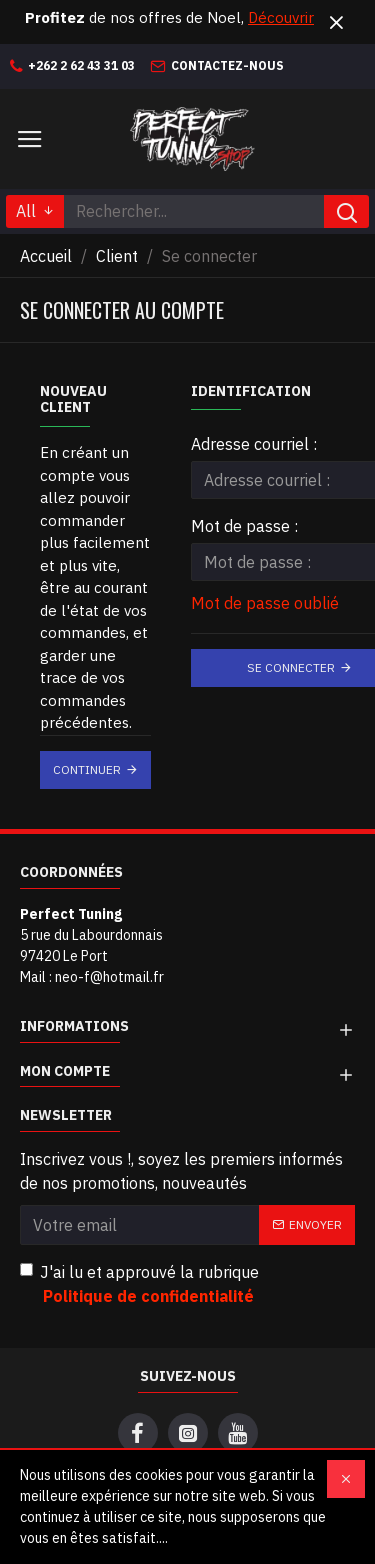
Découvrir (281, 17)
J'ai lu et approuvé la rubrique (139, 1285)
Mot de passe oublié (265, 603)
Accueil (46, 256)
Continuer (87, 769)
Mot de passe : (244, 526)
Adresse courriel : (254, 444)
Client (117, 256)
